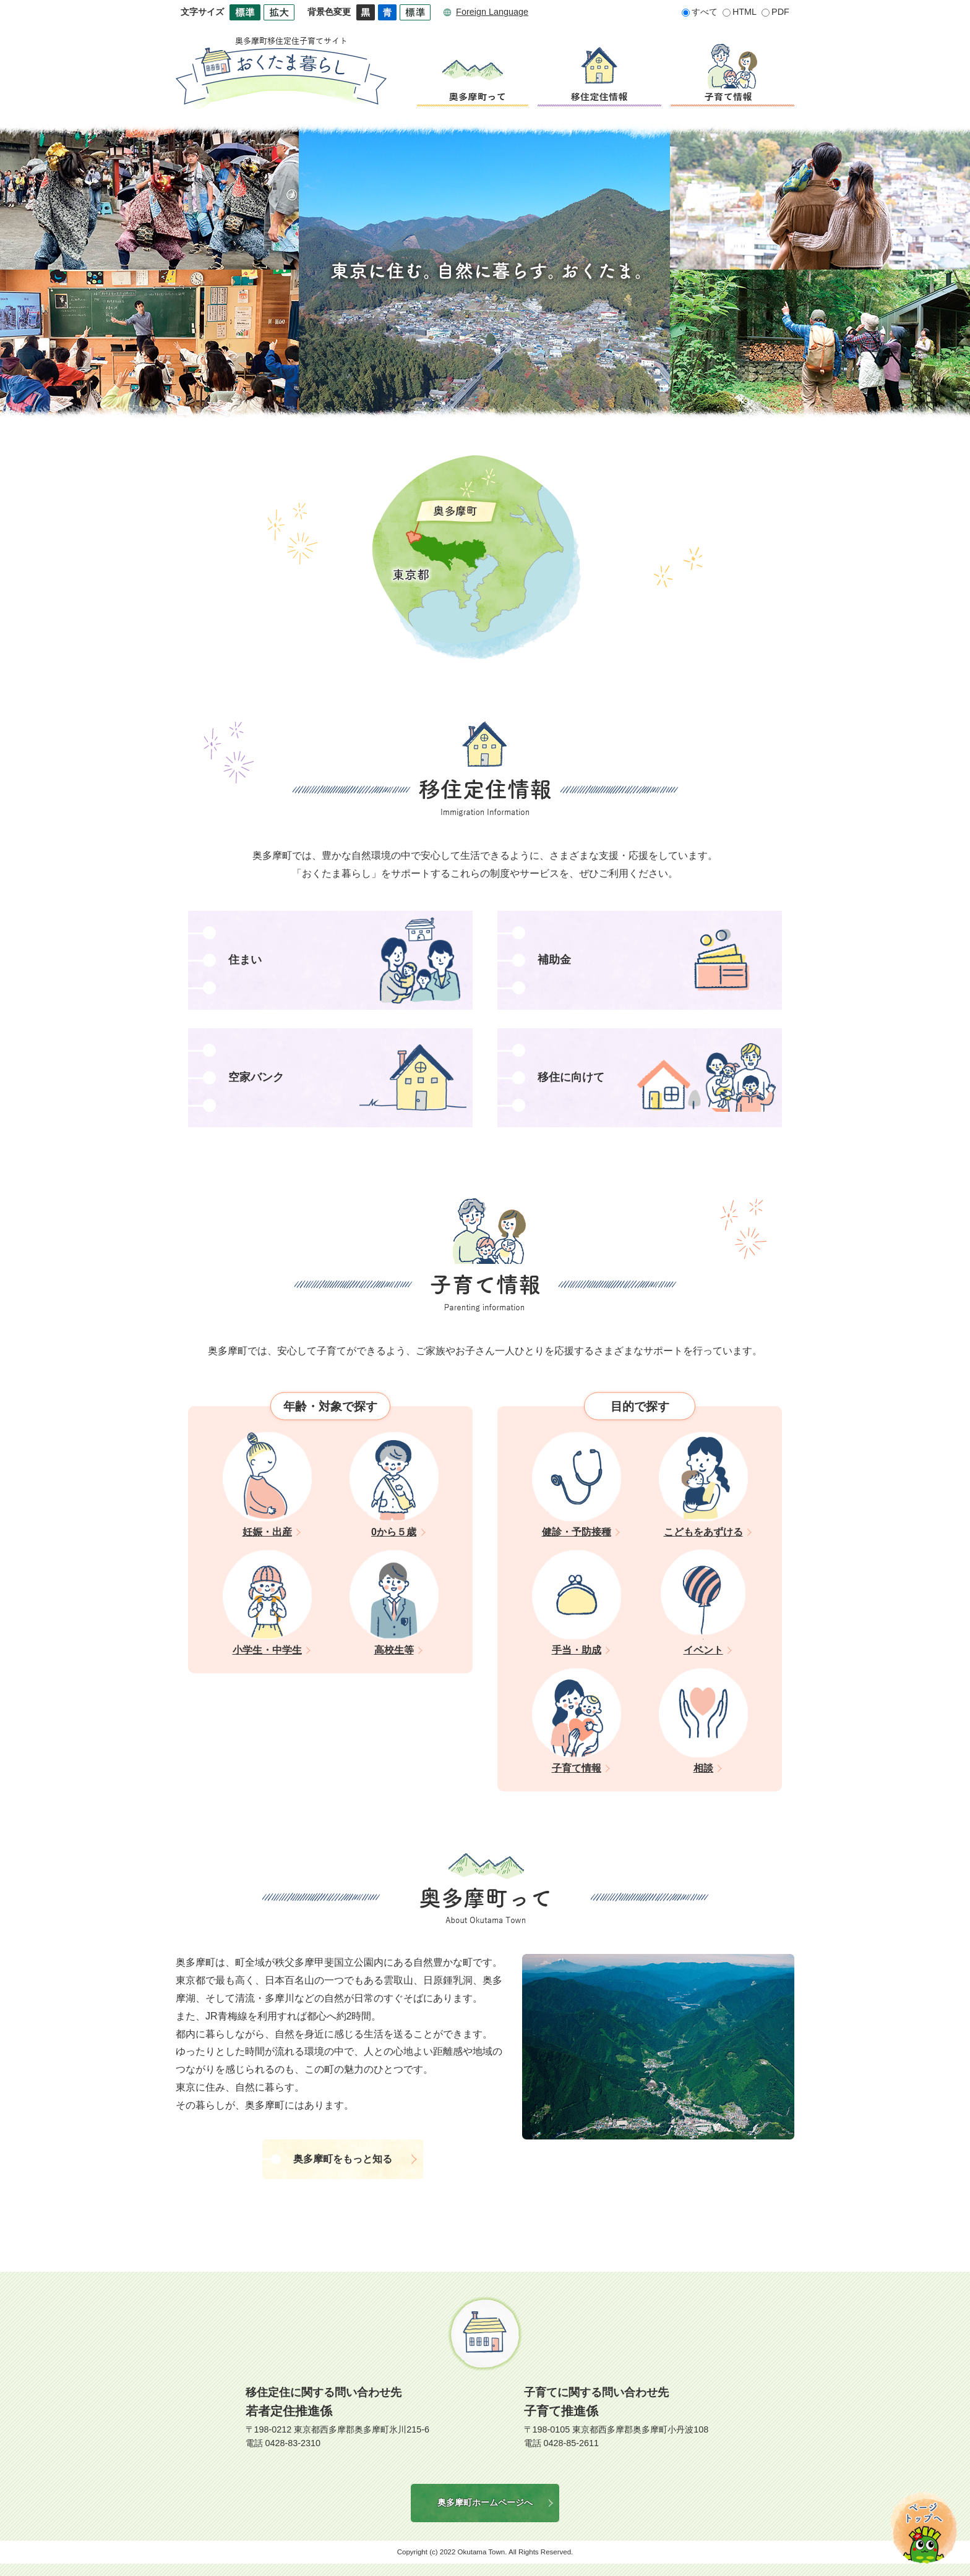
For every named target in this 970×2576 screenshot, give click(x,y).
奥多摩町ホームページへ (485, 2502)
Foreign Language (492, 12)
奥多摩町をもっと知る (342, 2159)
